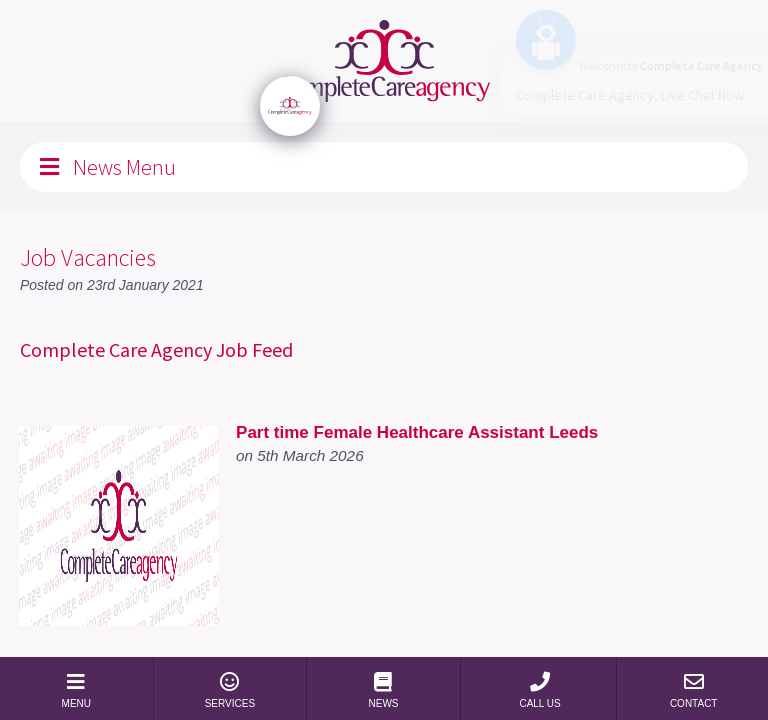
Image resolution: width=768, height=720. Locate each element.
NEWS (383, 689)
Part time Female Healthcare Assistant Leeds (417, 432)
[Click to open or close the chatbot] (290, 106)
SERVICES (230, 689)
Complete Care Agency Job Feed (156, 349)
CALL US (540, 689)
